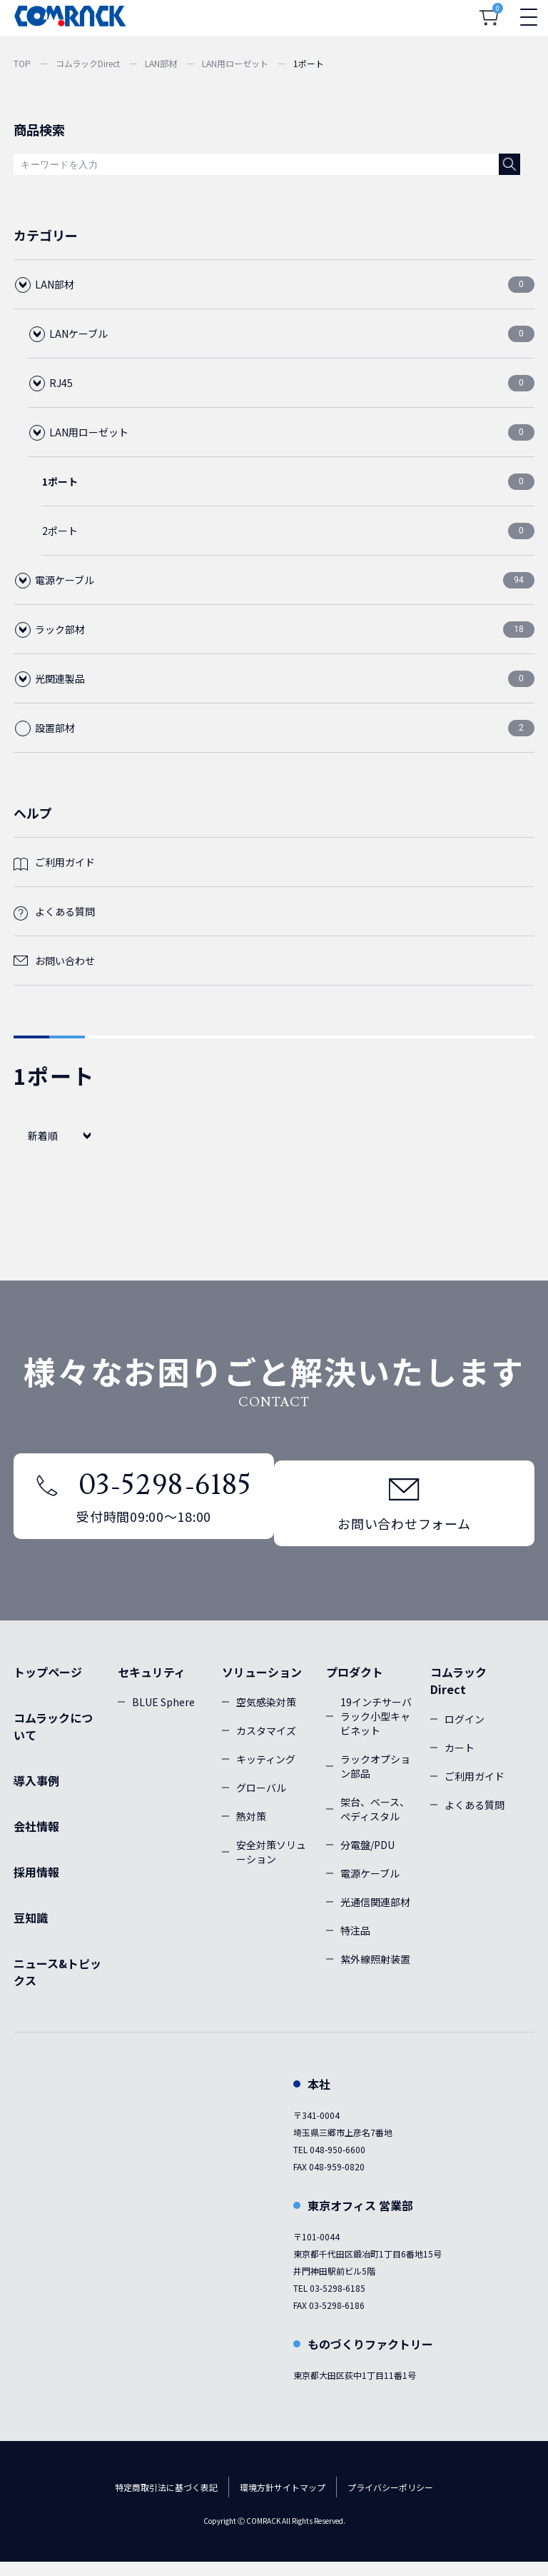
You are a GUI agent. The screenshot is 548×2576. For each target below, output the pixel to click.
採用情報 (36, 1886)
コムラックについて (53, 1740)
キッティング (265, 1773)
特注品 (355, 1945)
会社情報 (36, 1840)
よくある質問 (65, 911)
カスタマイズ (266, 1745)
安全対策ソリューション (271, 1866)
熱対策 (251, 1830)
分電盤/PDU (367, 1859)
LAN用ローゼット (235, 63)
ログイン (464, 1733)
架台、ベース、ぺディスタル (375, 1823)
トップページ (48, 1686)
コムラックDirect (88, 63)
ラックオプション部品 (375, 1780)
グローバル (261, 1802)
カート (460, 1762)
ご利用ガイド (65, 862)
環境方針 (257, 2501)
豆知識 (31, 1931)
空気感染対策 (266, 1716)
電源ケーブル (370, 1887)
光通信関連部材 (375, 1916)
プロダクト (354, 1686)
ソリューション (262, 1686)
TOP (22, 63)
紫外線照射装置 (375, 1973)
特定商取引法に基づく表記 (166, 2501)
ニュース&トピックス (57, 1986)
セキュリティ (152, 1686)
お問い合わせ (65, 960)
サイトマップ (299, 2501)
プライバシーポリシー (390, 2501)
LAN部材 (161, 63)
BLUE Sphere (163, 1716)
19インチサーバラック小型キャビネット (376, 1730)
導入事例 (36, 1794)
